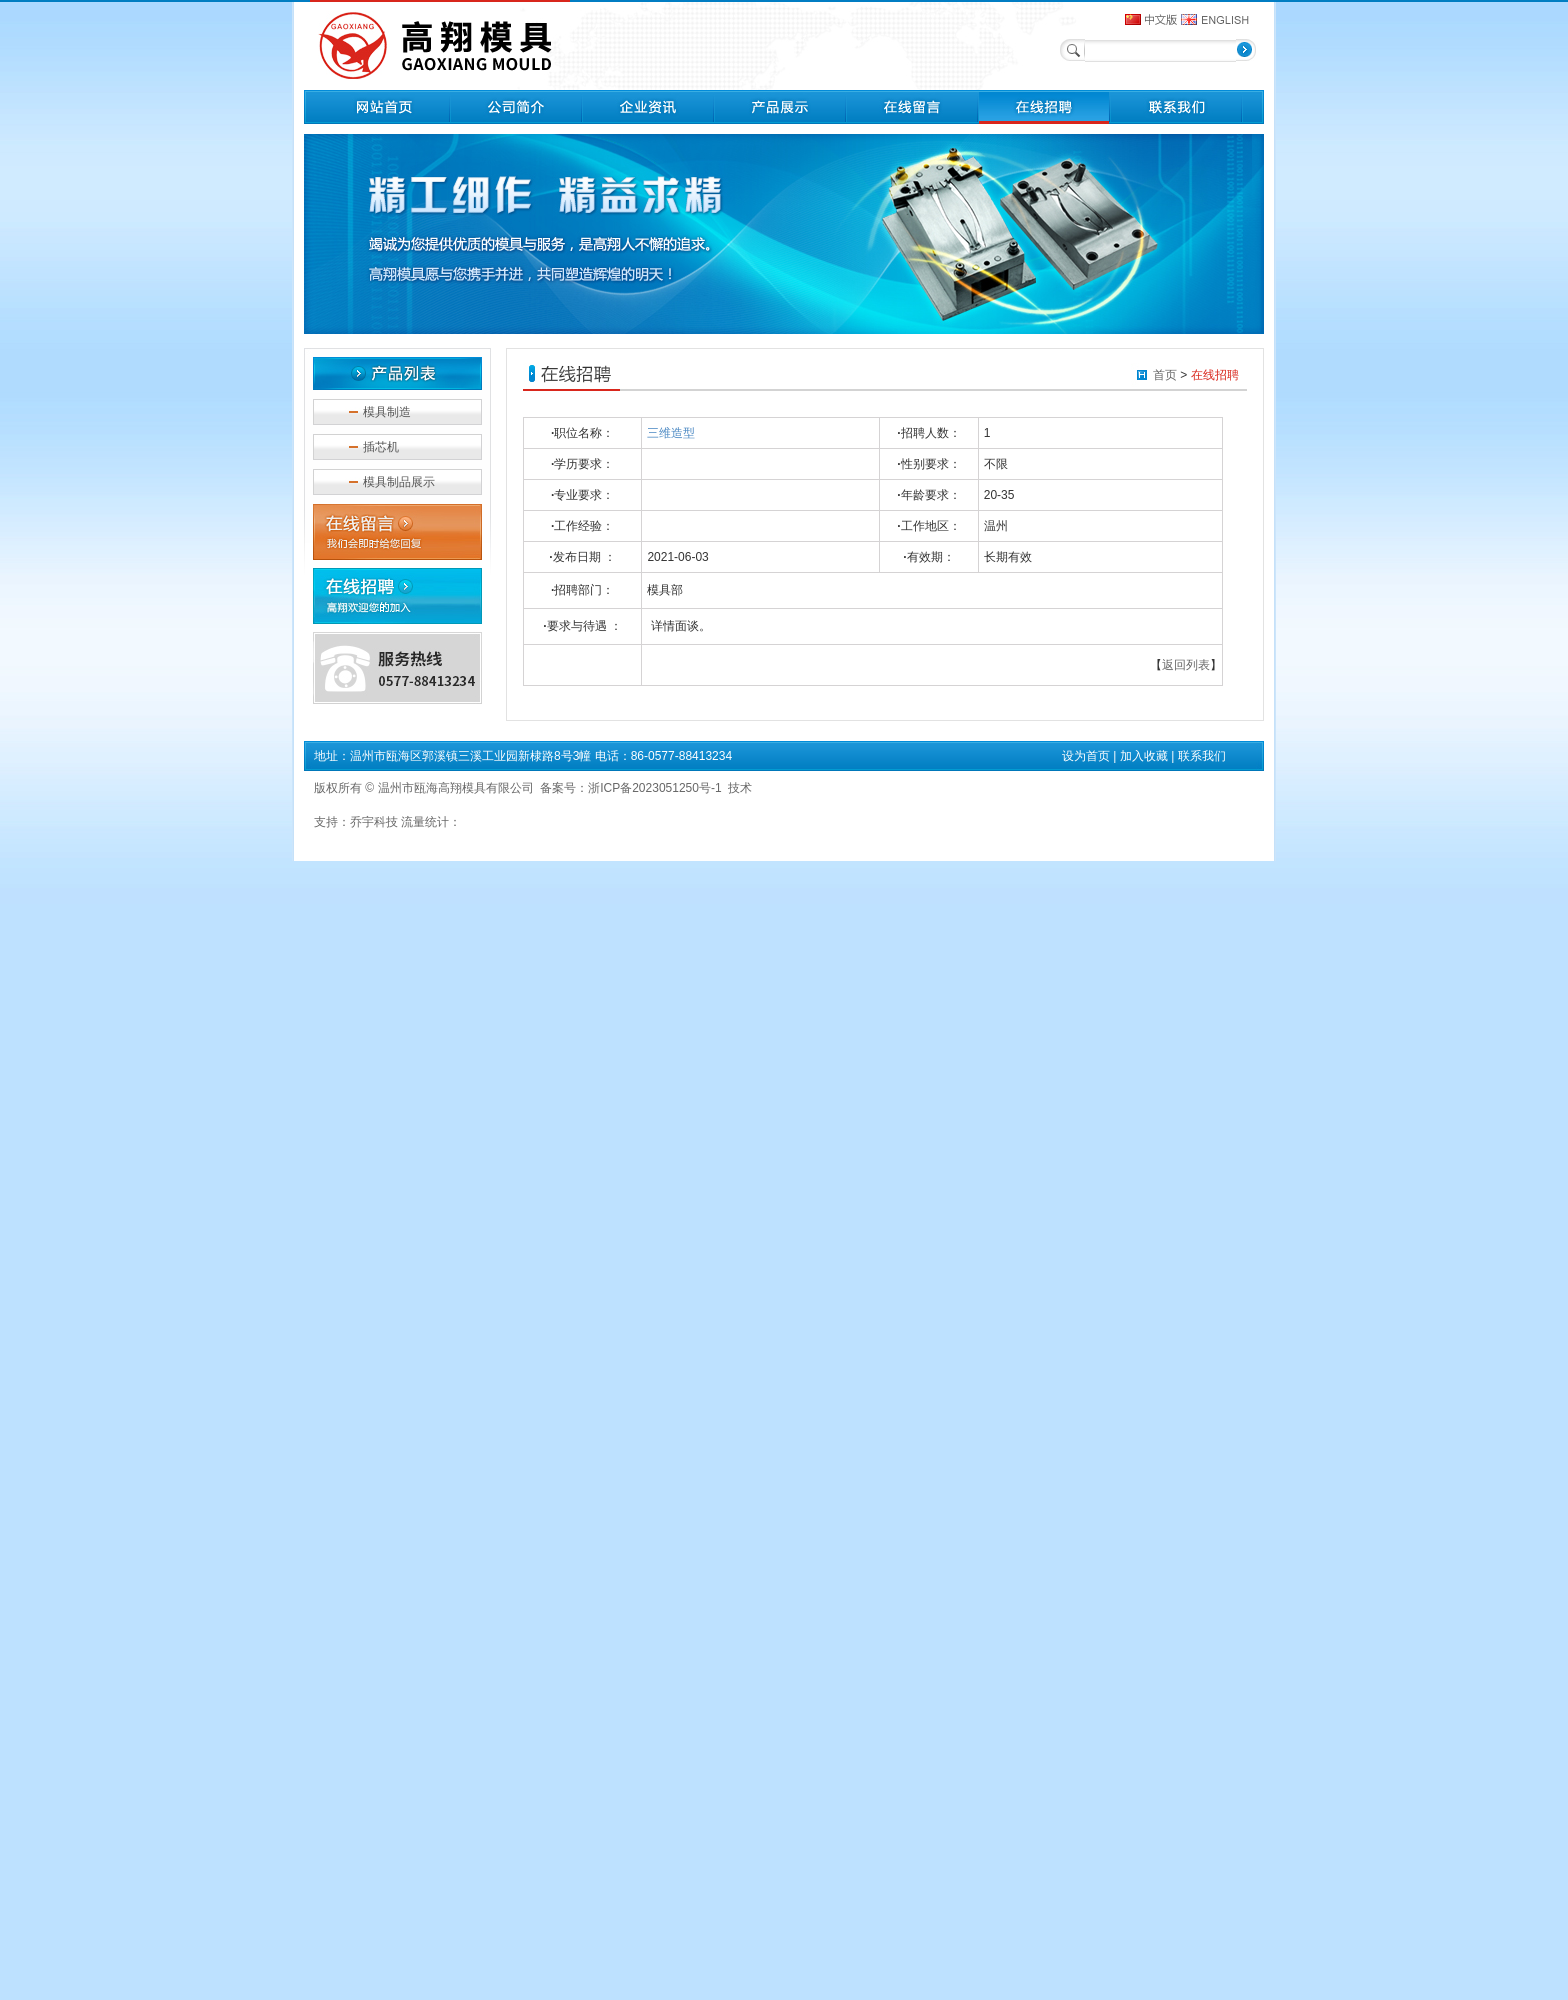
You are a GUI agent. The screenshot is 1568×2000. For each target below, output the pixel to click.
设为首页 (1086, 756)
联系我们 (1202, 756)
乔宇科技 (374, 822)
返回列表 (1186, 665)
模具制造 (387, 412)
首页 (1165, 375)
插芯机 (381, 447)
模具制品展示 (399, 482)
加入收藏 (1144, 756)
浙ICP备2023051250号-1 (654, 788)
